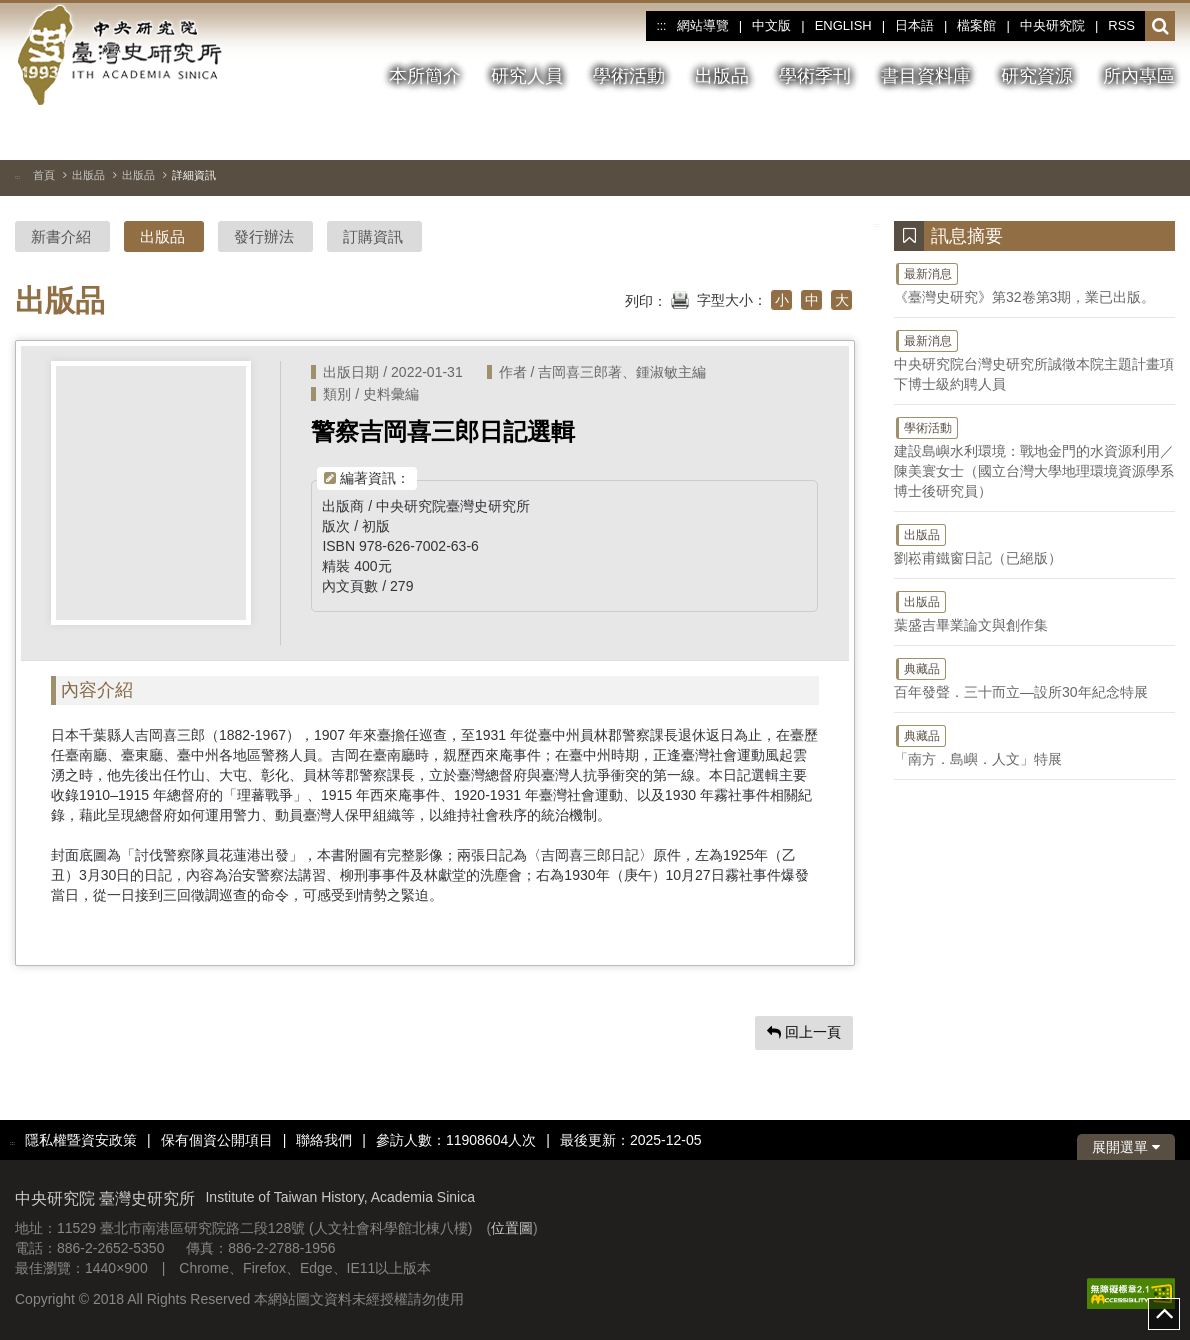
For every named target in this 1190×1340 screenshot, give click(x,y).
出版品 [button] (722, 76)
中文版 (771, 25)
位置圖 (512, 1228)
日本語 (914, 25)
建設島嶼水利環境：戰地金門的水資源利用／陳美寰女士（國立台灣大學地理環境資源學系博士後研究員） (1034, 457)
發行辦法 (264, 236)
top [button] (1164, 1314)
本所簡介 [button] (425, 76)
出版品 (88, 175)
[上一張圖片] (1124, 134)
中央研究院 (1052, 25)
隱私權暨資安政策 (81, 1140)
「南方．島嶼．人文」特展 (1034, 745)
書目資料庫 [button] (926, 76)
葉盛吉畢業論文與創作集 (1034, 611)
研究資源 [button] (1037, 76)
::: (661, 26)
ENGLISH (843, 25)
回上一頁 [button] (804, 1032)
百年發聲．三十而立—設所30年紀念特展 (1034, 678)
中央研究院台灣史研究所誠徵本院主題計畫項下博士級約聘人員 (1034, 360)
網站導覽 (703, 25)
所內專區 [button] (1139, 76)
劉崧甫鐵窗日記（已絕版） (1034, 544)
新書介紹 (61, 236)
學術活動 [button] (629, 76)
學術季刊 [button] (815, 76)
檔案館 (976, 25)
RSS (1121, 25)
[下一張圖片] (1160, 134)
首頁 (44, 175)
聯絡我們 (324, 1140)
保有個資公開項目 (217, 1140)
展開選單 (1126, 1147)
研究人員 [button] (527, 76)
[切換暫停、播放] (1088, 134)
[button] (1160, 27)
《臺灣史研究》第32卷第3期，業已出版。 (1034, 283)
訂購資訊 (373, 236)
